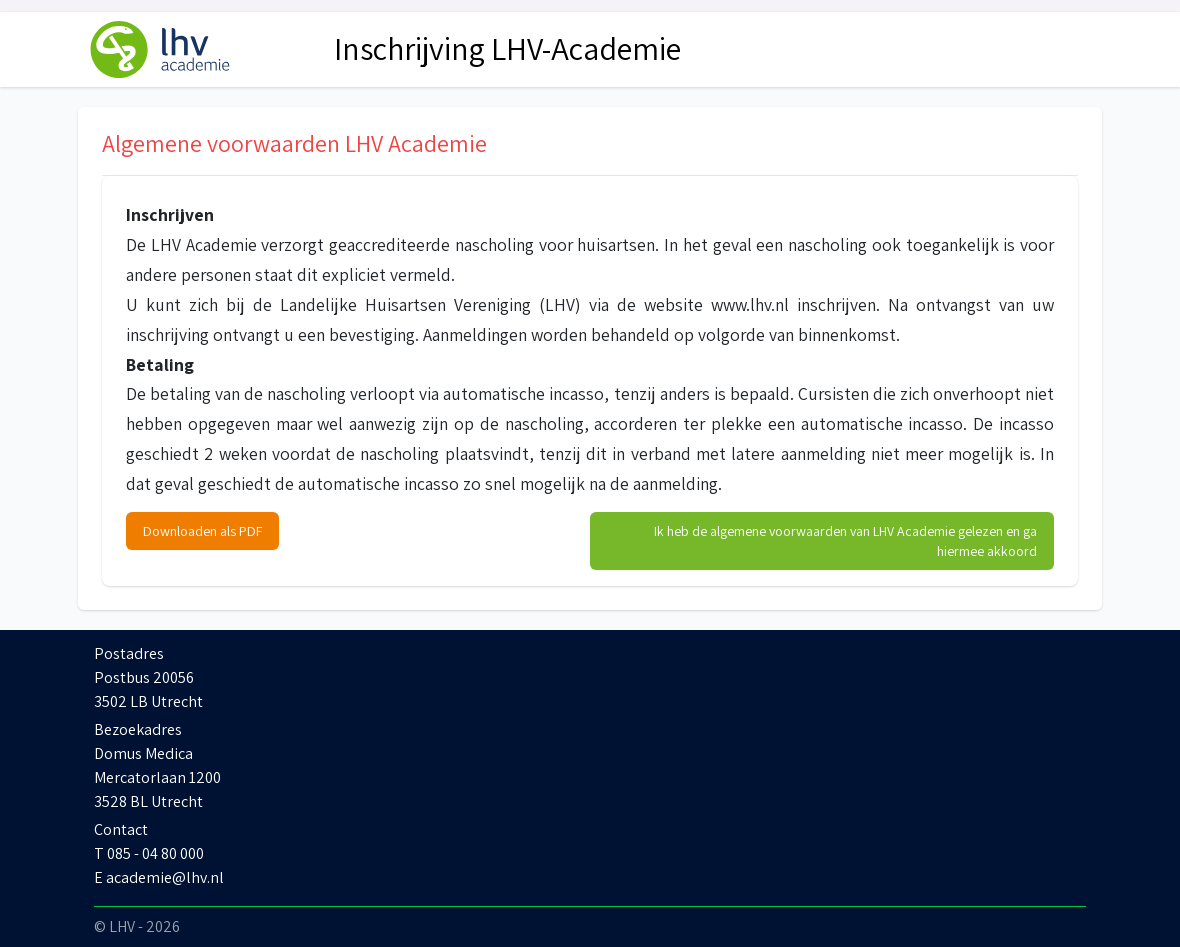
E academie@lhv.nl (159, 877)
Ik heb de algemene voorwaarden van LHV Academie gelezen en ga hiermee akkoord (845, 541)
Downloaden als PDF (202, 531)
